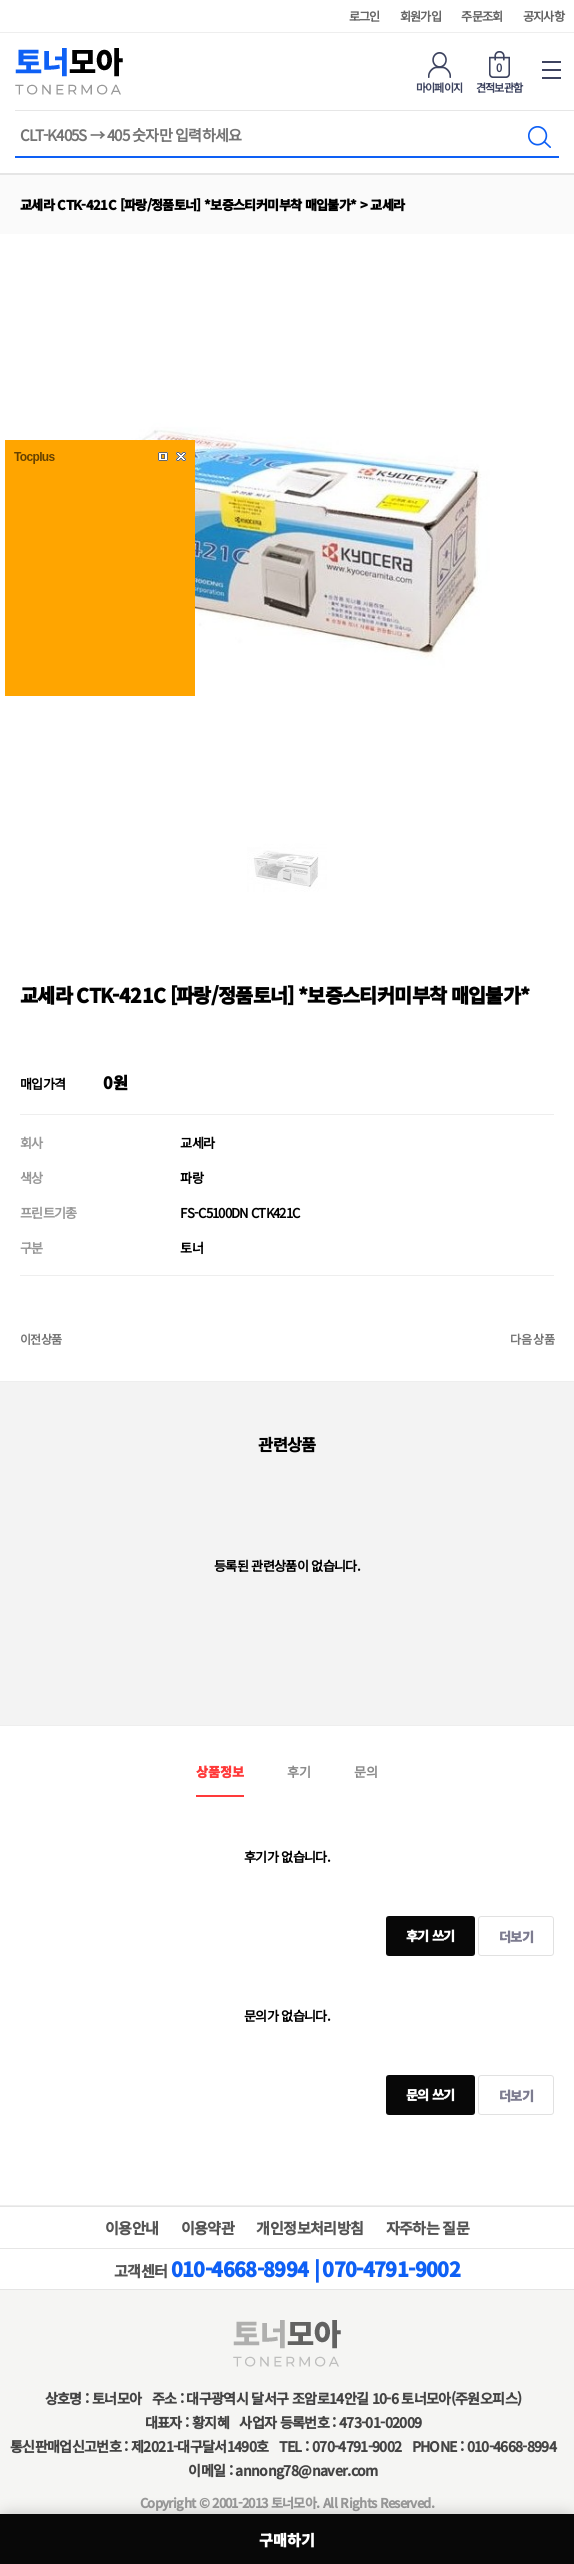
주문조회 (481, 15)
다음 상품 (532, 1338)
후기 (299, 1771)
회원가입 (420, 15)
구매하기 (287, 2539)
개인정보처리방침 (309, 2227)
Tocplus (34, 457)
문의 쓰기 (420, 2089)
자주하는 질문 (427, 2227)
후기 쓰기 (420, 1930)
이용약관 (207, 2227)
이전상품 (40, 1338)
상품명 (15, 126)
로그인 (364, 15)
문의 (366, 1771)
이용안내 (131, 2227)
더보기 (516, 1936)
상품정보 (220, 1771)
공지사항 (543, 15)
